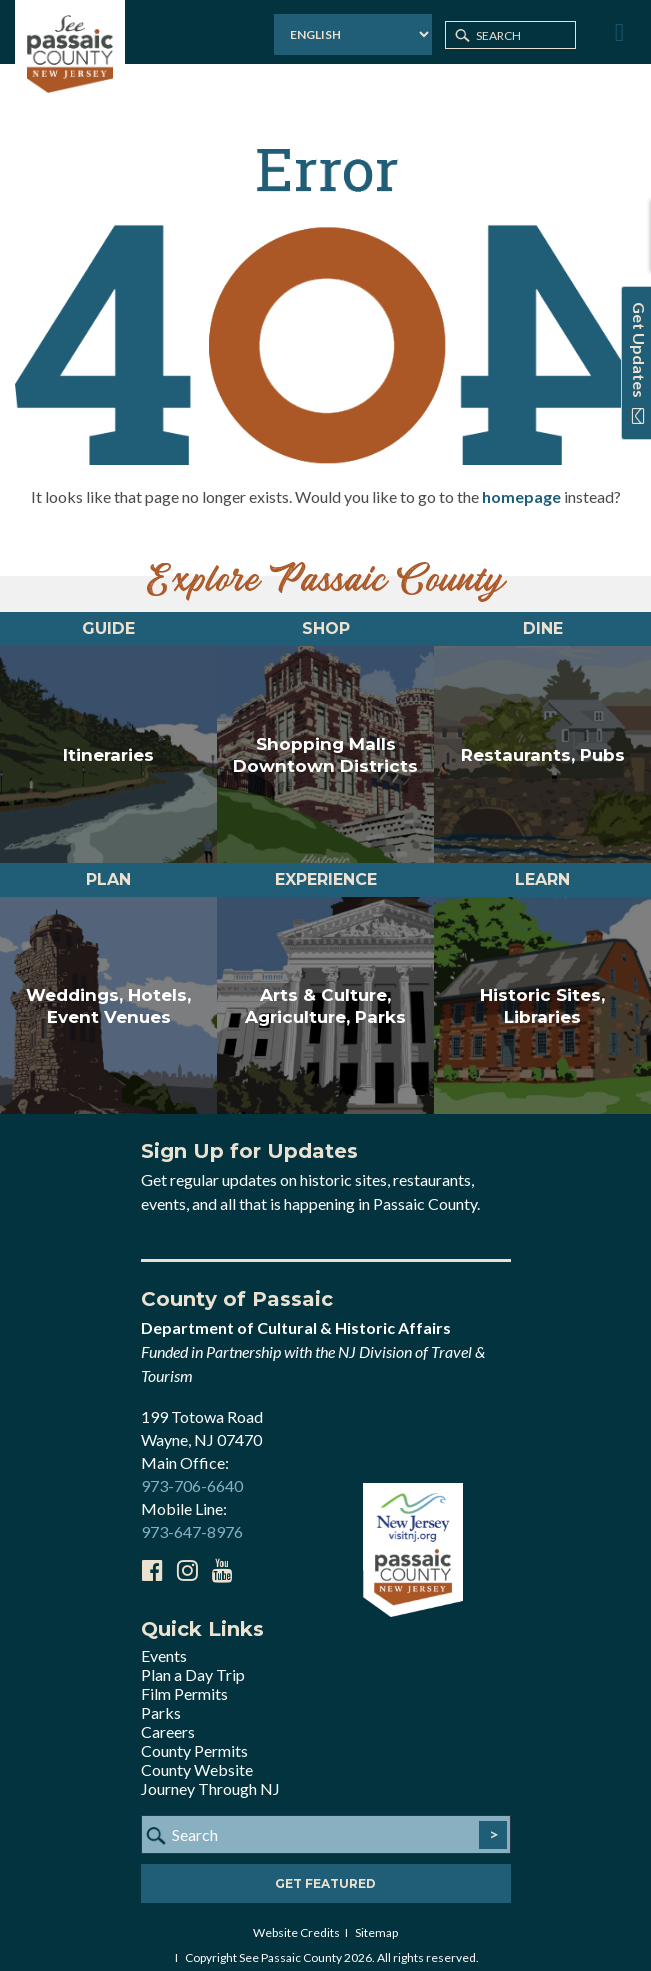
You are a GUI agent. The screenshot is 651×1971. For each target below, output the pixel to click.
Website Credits (296, 1917)
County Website (197, 1754)
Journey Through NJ (210, 1773)
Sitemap (376, 1917)
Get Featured (325, 1868)
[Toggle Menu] (617, 33)
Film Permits (184, 1678)
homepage (521, 481)
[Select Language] (353, 34)
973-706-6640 (192, 1470)
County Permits (194, 1735)
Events (164, 1640)
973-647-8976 (192, 1516)
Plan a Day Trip (193, 1659)
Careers (168, 1716)
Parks (161, 1697)
